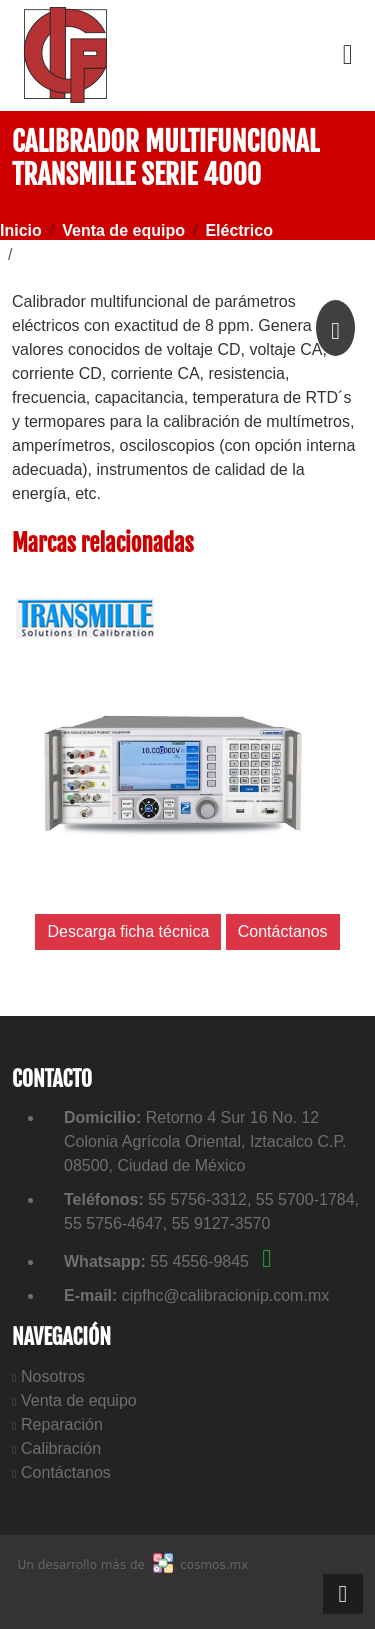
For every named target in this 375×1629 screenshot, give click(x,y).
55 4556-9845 (210, 1261)
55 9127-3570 (221, 1223)
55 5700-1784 (305, 1199)
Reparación (62, 1424)
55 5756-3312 (197, 1199)
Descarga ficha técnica (128, 931)
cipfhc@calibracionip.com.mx (225, 1295)
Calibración (61, 1448)
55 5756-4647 (113, 1223)
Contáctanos (66, 1472)
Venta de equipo (79, 1400)
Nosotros (53, 1376)
